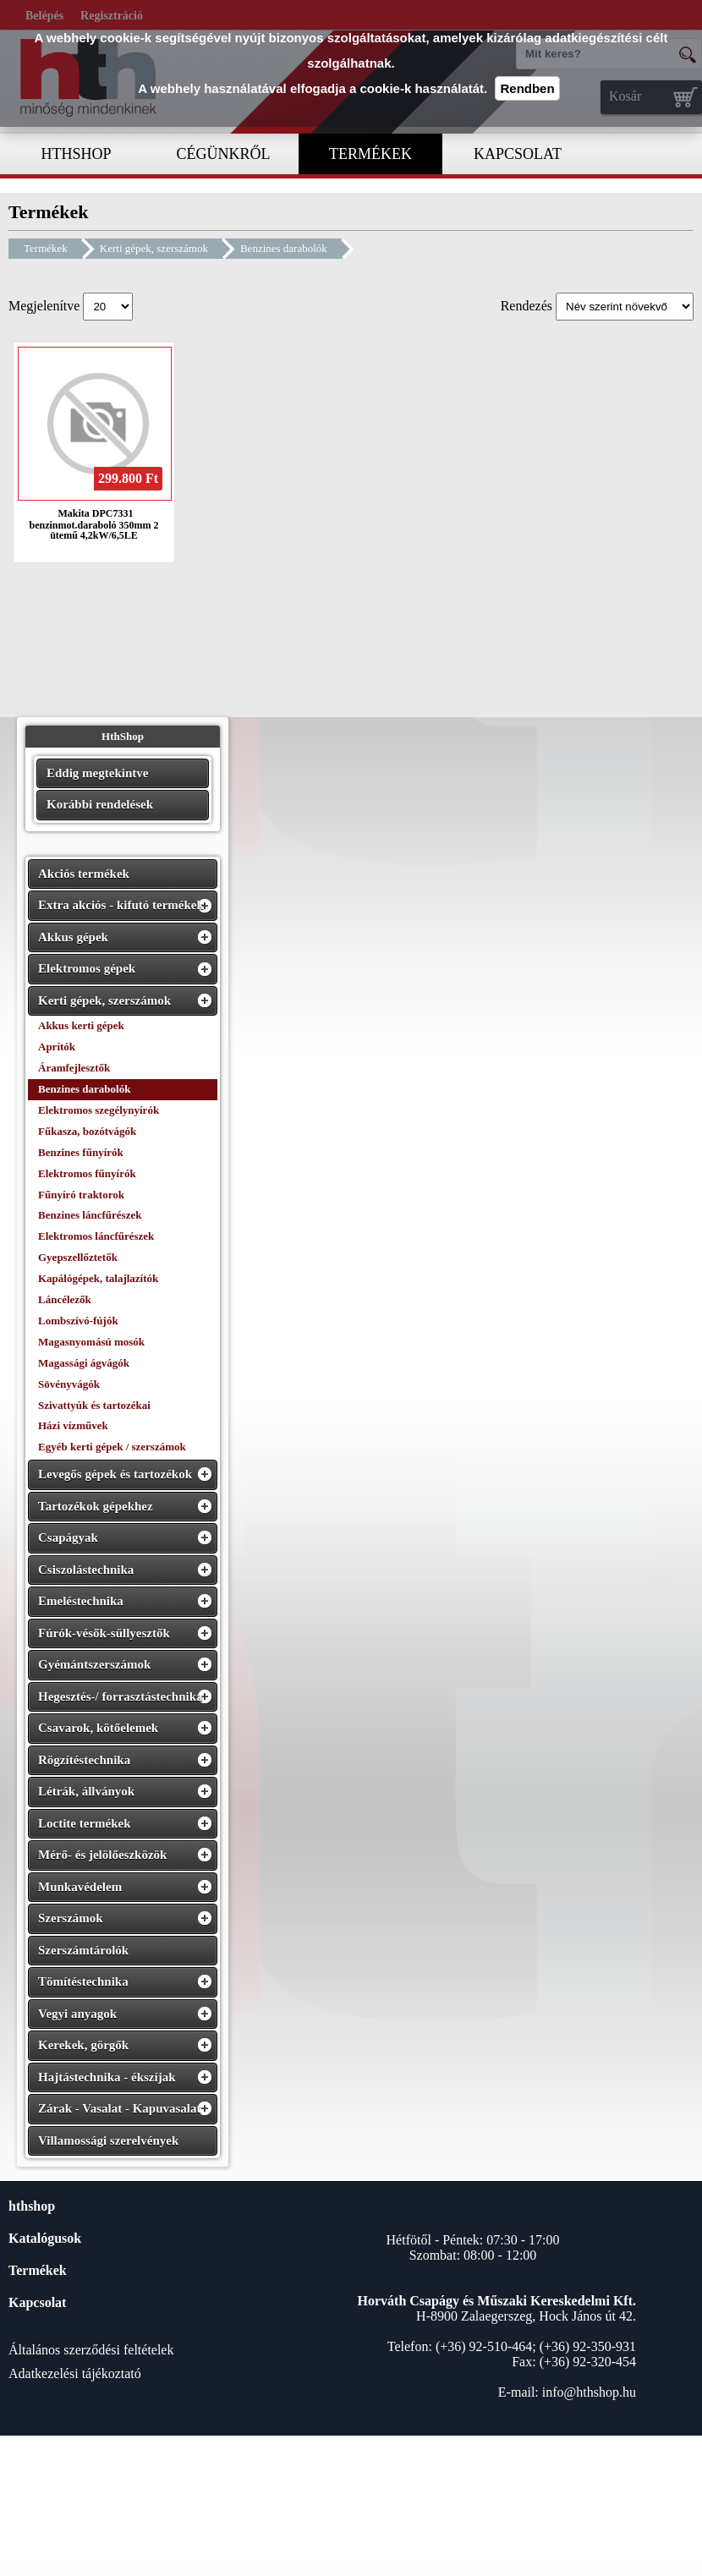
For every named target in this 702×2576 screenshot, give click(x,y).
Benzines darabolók (283, 248)
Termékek (46, 248)
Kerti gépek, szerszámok (154, 248)
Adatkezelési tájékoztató (74, 2373)
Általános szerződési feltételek (90, 2350)
